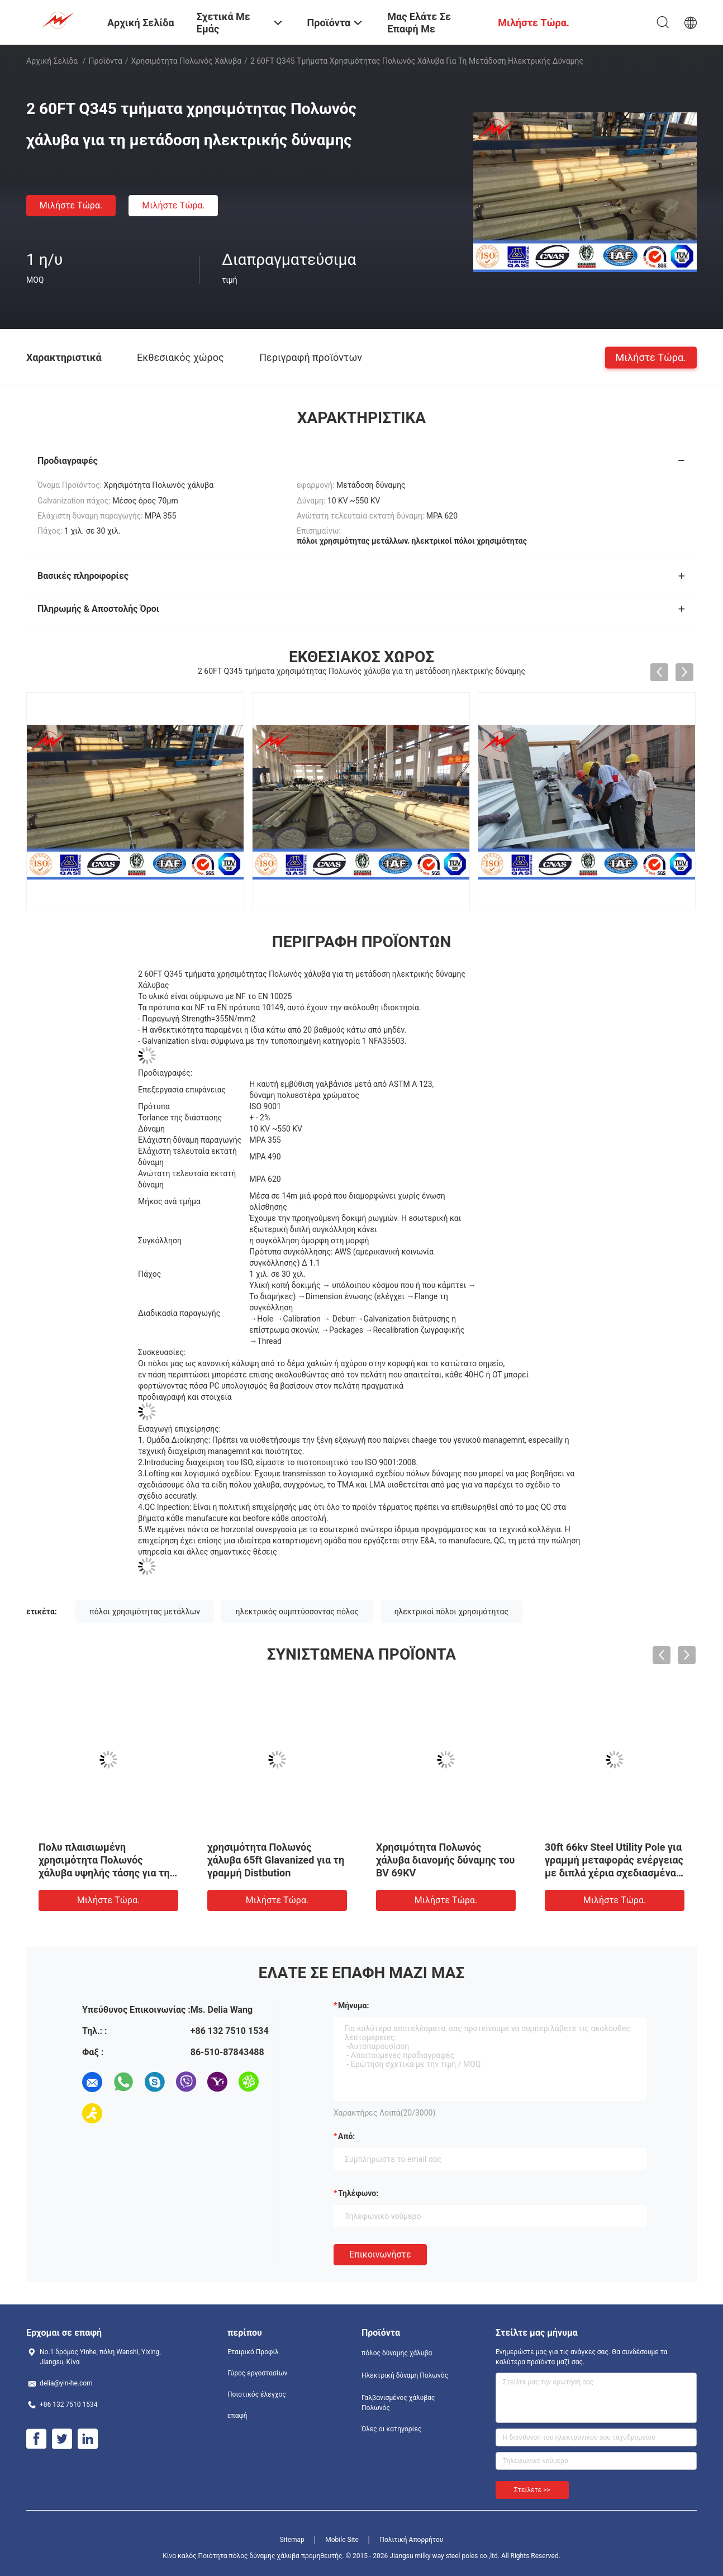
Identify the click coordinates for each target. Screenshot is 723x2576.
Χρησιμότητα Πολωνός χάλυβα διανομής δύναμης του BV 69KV (445, 1860)
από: (346, 2136)
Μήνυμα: (353, 2005)
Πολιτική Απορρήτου (411, 2540)
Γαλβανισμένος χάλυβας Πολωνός (398, 2403)
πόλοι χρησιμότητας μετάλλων (144, 1611)
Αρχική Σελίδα (52, 60)
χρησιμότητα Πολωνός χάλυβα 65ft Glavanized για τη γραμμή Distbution (275, 1860)
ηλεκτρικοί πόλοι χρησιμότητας (451, 1611)
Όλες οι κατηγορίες (391, 2429)
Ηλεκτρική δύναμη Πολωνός (405, 2375)
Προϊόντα (105, 60)
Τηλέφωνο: (358, 2193)
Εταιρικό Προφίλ (253, 2352)
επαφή (237, 2416)
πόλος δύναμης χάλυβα (397, 2353)
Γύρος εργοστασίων (257, 2373)
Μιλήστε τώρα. (71, 205)
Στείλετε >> (532, 2490)
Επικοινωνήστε (380, 2254)
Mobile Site (342, 2540)
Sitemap (292, 2540)
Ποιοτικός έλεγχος (256, 2394)
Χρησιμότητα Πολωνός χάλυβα (186, 60)
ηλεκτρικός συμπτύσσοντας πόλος (297, 1611)
